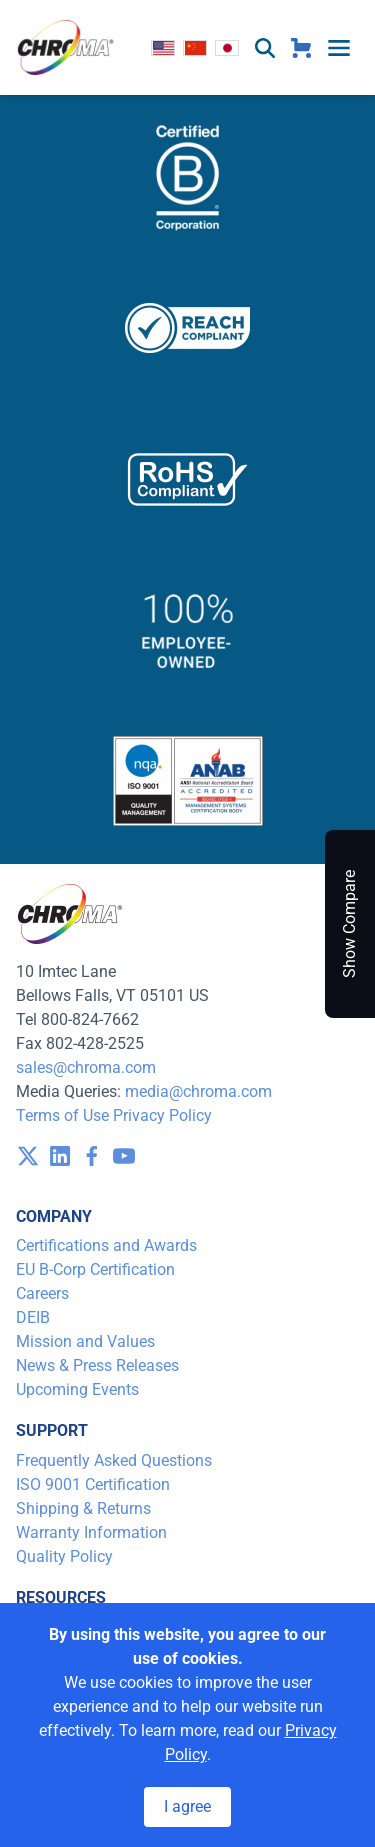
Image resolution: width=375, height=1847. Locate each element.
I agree (187, 1806)
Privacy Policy (162, 1115)
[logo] (66, 47)
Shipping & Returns (83, 1508)
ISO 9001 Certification (93, 1484)
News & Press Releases (97, 1365)
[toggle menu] (339, 48)
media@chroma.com (198, 1091)
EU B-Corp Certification (95, 1269)
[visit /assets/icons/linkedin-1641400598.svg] (60, 1156)
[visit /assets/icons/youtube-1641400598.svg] (124, 1156)
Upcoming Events (77, 1389)
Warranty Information (91, 1532)
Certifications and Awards (106, 1245)
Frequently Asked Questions (114, 1460)
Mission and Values (85, 1341)
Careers (42, 1293)
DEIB (33, 1317)
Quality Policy (64, 1556)
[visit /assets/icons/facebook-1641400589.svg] (92, 1156)
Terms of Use (62, 1115)
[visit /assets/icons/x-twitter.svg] (28, 1156)
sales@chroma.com (86, 1067)
